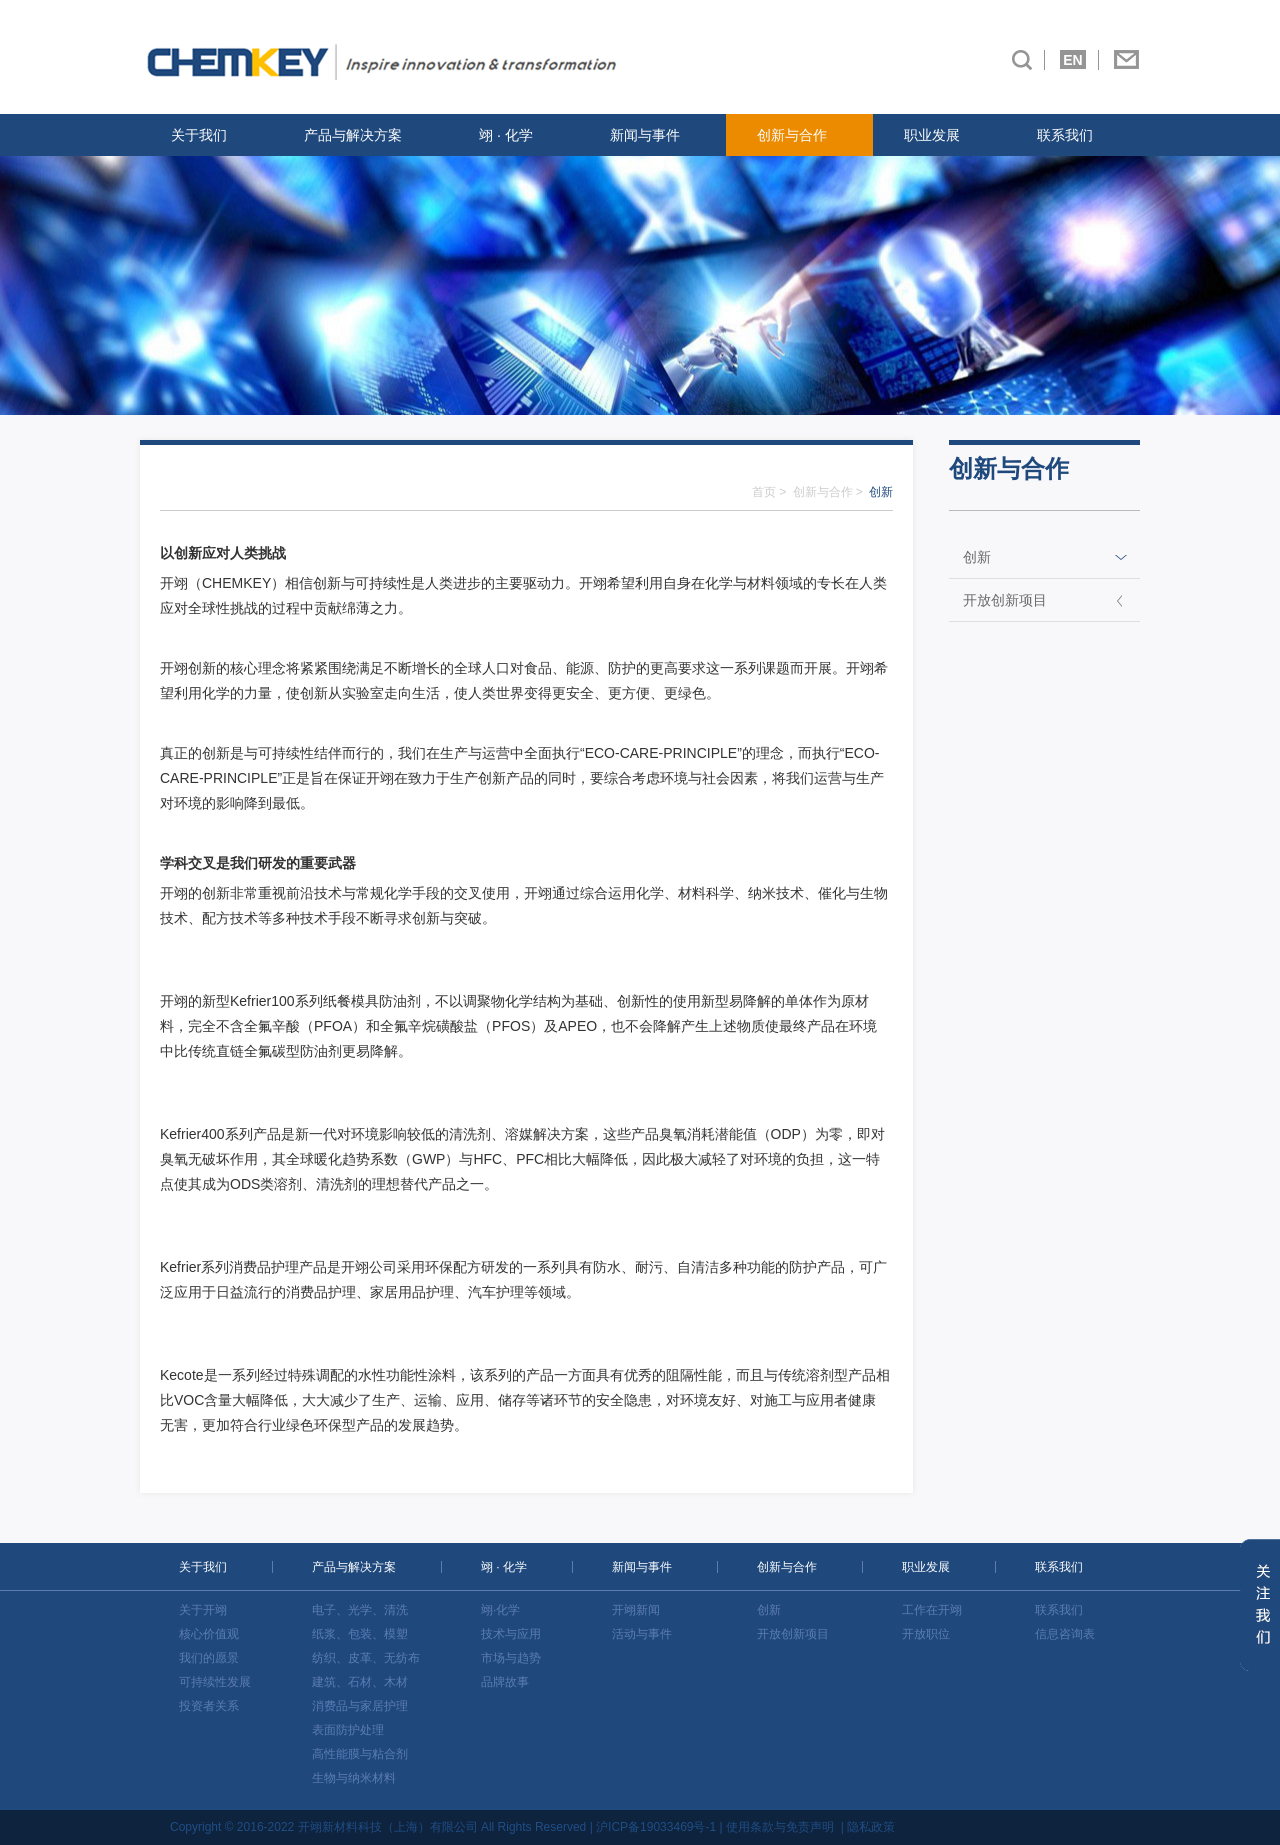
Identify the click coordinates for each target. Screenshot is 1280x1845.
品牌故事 (505, 1682)
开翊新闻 (636, 1610)
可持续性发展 (215, 1682)
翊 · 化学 (506, 135)
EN (1072, 60)
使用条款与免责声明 (780, 1827)
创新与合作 (792, 135)
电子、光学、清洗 (360, 1610)
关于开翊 (203, 1610)
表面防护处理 (348, 1730)
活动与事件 (642, 1634)
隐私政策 (871, 1827)
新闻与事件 (645, 135)
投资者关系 (209, 1706)
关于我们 (199, 135)
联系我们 (1065, 135)
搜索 (1022, 60)
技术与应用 (511, 1634)
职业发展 (932, 135)
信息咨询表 (1065, 1634)
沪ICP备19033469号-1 (656, 1827)
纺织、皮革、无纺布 (366, 1658)
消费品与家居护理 (360, 1706)
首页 (764, 492)
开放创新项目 (1005, 600)
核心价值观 (209, 1634)
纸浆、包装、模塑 (360, 1634)
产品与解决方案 (353, 135)
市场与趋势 (511, 1658)
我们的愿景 (209, 1658)
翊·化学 (500, 1610)
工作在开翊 (932, 1610)
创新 (977, 557)
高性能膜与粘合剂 (360, 1754)
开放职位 (926, 1634)
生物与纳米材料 (354, 1778)
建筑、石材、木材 (360, 1682)
